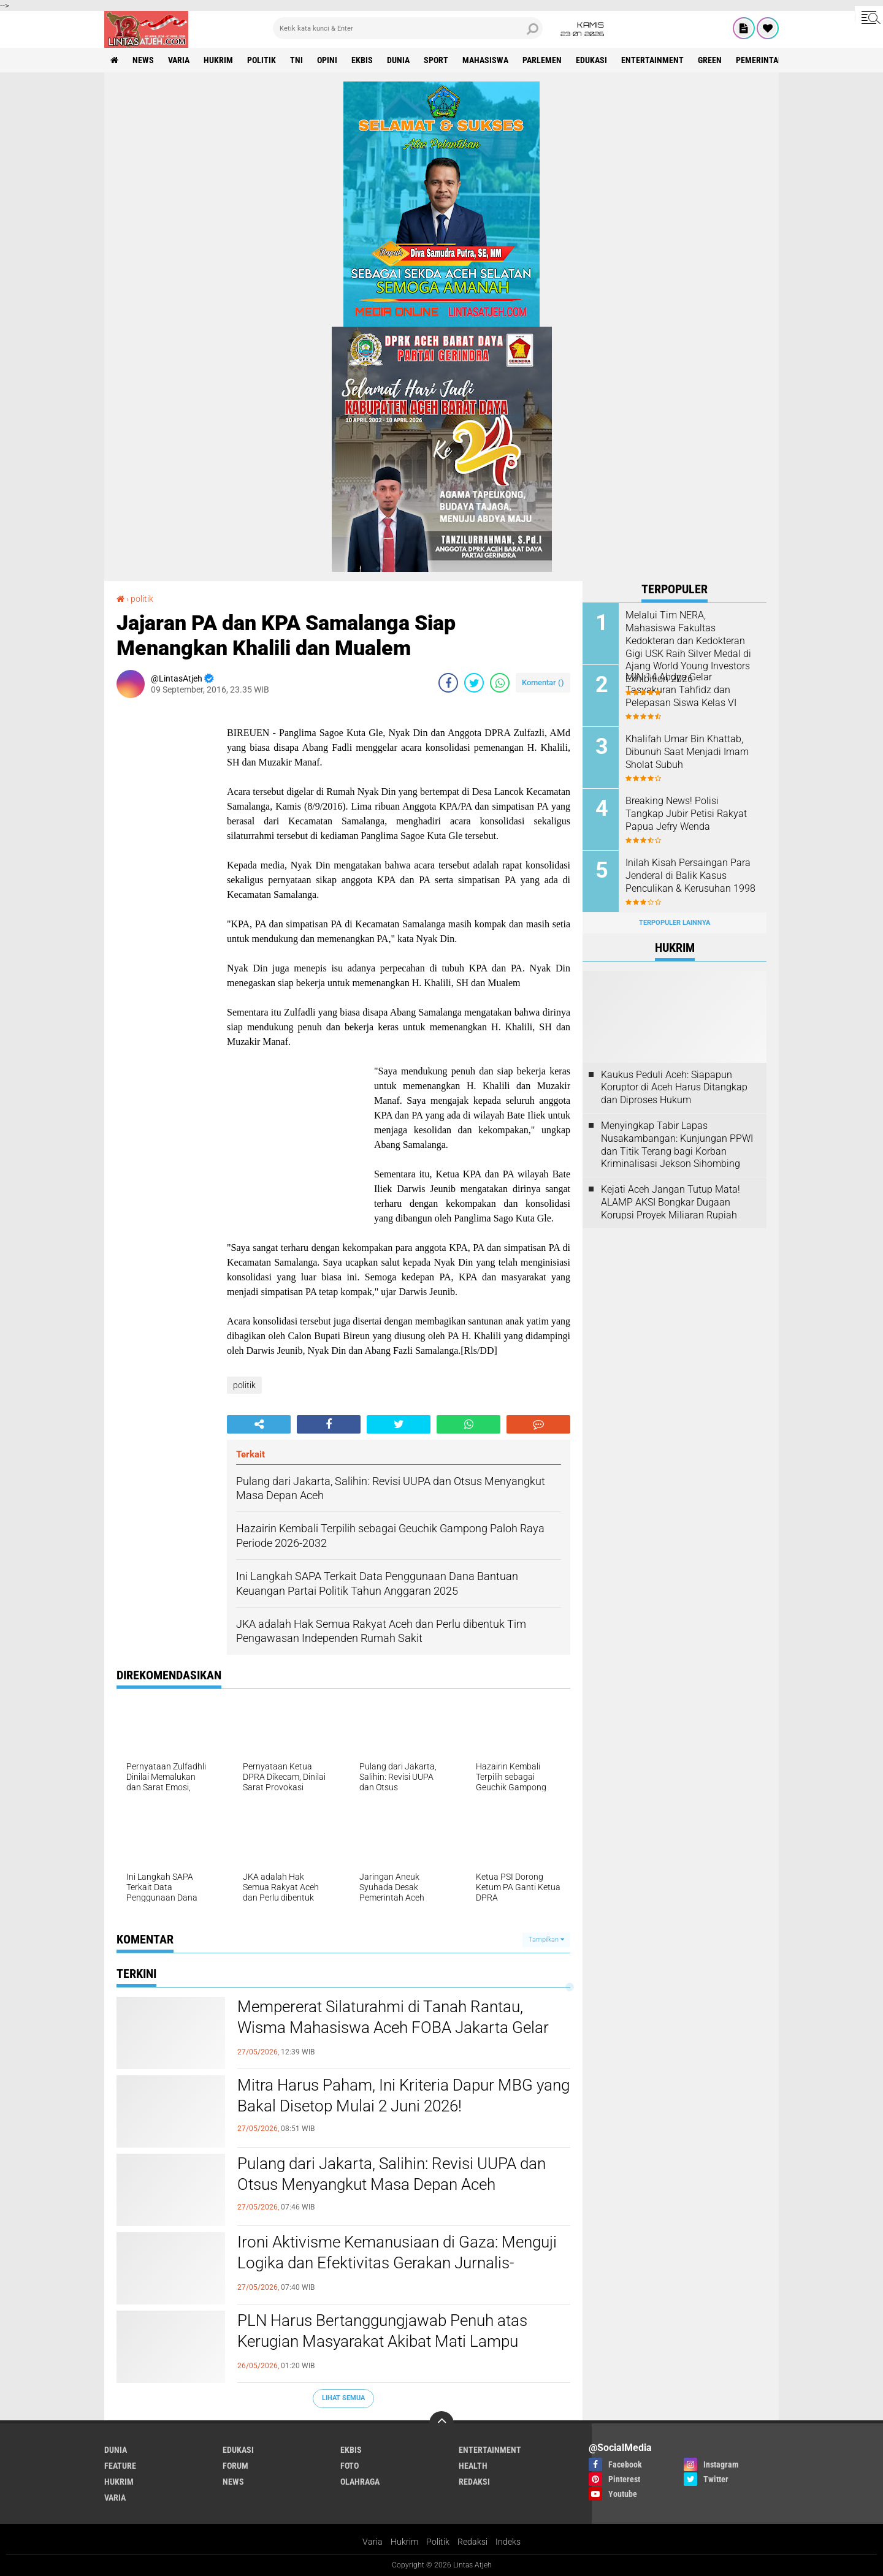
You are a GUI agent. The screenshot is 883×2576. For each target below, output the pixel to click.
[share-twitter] (474, 683)
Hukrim (404, 2542)
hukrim (218, 60)
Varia (372, 2542)
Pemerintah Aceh (770, 60)
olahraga (360, 2482)
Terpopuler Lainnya (674, 923)
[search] (408, 28)
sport (436, 60)
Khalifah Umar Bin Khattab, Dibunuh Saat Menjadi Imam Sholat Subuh (687, 751)
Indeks (508, 2542)
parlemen (542, 60)
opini (327, 60)
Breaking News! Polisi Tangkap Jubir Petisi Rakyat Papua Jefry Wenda (686, 813)
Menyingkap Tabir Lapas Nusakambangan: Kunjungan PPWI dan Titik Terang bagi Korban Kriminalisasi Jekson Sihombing (677, 1144)
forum (235, 2466)
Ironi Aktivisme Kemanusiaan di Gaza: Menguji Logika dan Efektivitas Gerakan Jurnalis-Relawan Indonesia (397, 2263)
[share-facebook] (448, 683)
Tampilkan (546, 1939)
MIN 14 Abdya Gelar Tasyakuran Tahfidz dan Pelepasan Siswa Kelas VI (680, 690)
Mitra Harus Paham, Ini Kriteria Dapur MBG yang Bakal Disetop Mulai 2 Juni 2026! (403, 2095)
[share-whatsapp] (500, 683)
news (143, 60)
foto (349, 2466)
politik (261, 60)
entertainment (652, 60)
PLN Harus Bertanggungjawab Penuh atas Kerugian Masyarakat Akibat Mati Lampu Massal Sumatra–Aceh (382, 2341)
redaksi (474, 2482)
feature (120, 2466)
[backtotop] (441, 2423)
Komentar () (543, 682)
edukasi (591, 60)
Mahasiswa (485, 60)
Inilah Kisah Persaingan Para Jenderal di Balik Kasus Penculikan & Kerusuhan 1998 (690, 875)
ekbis (362, 60)
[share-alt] (259, 1424)
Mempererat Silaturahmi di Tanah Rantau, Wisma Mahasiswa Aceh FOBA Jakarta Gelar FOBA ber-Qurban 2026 (393, 2027)
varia (178, 60)
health (473, 2466)
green (710, 60)
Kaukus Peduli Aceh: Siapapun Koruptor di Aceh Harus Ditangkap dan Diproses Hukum (674, 1087)
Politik (437, 2542)
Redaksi (472, 2542)
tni (296, 60)
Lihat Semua (343, 2398)
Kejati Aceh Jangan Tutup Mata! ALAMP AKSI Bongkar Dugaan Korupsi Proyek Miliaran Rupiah (670, 1202)
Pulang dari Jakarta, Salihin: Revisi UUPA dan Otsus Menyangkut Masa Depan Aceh (391, 2174)
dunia (398, 60)
